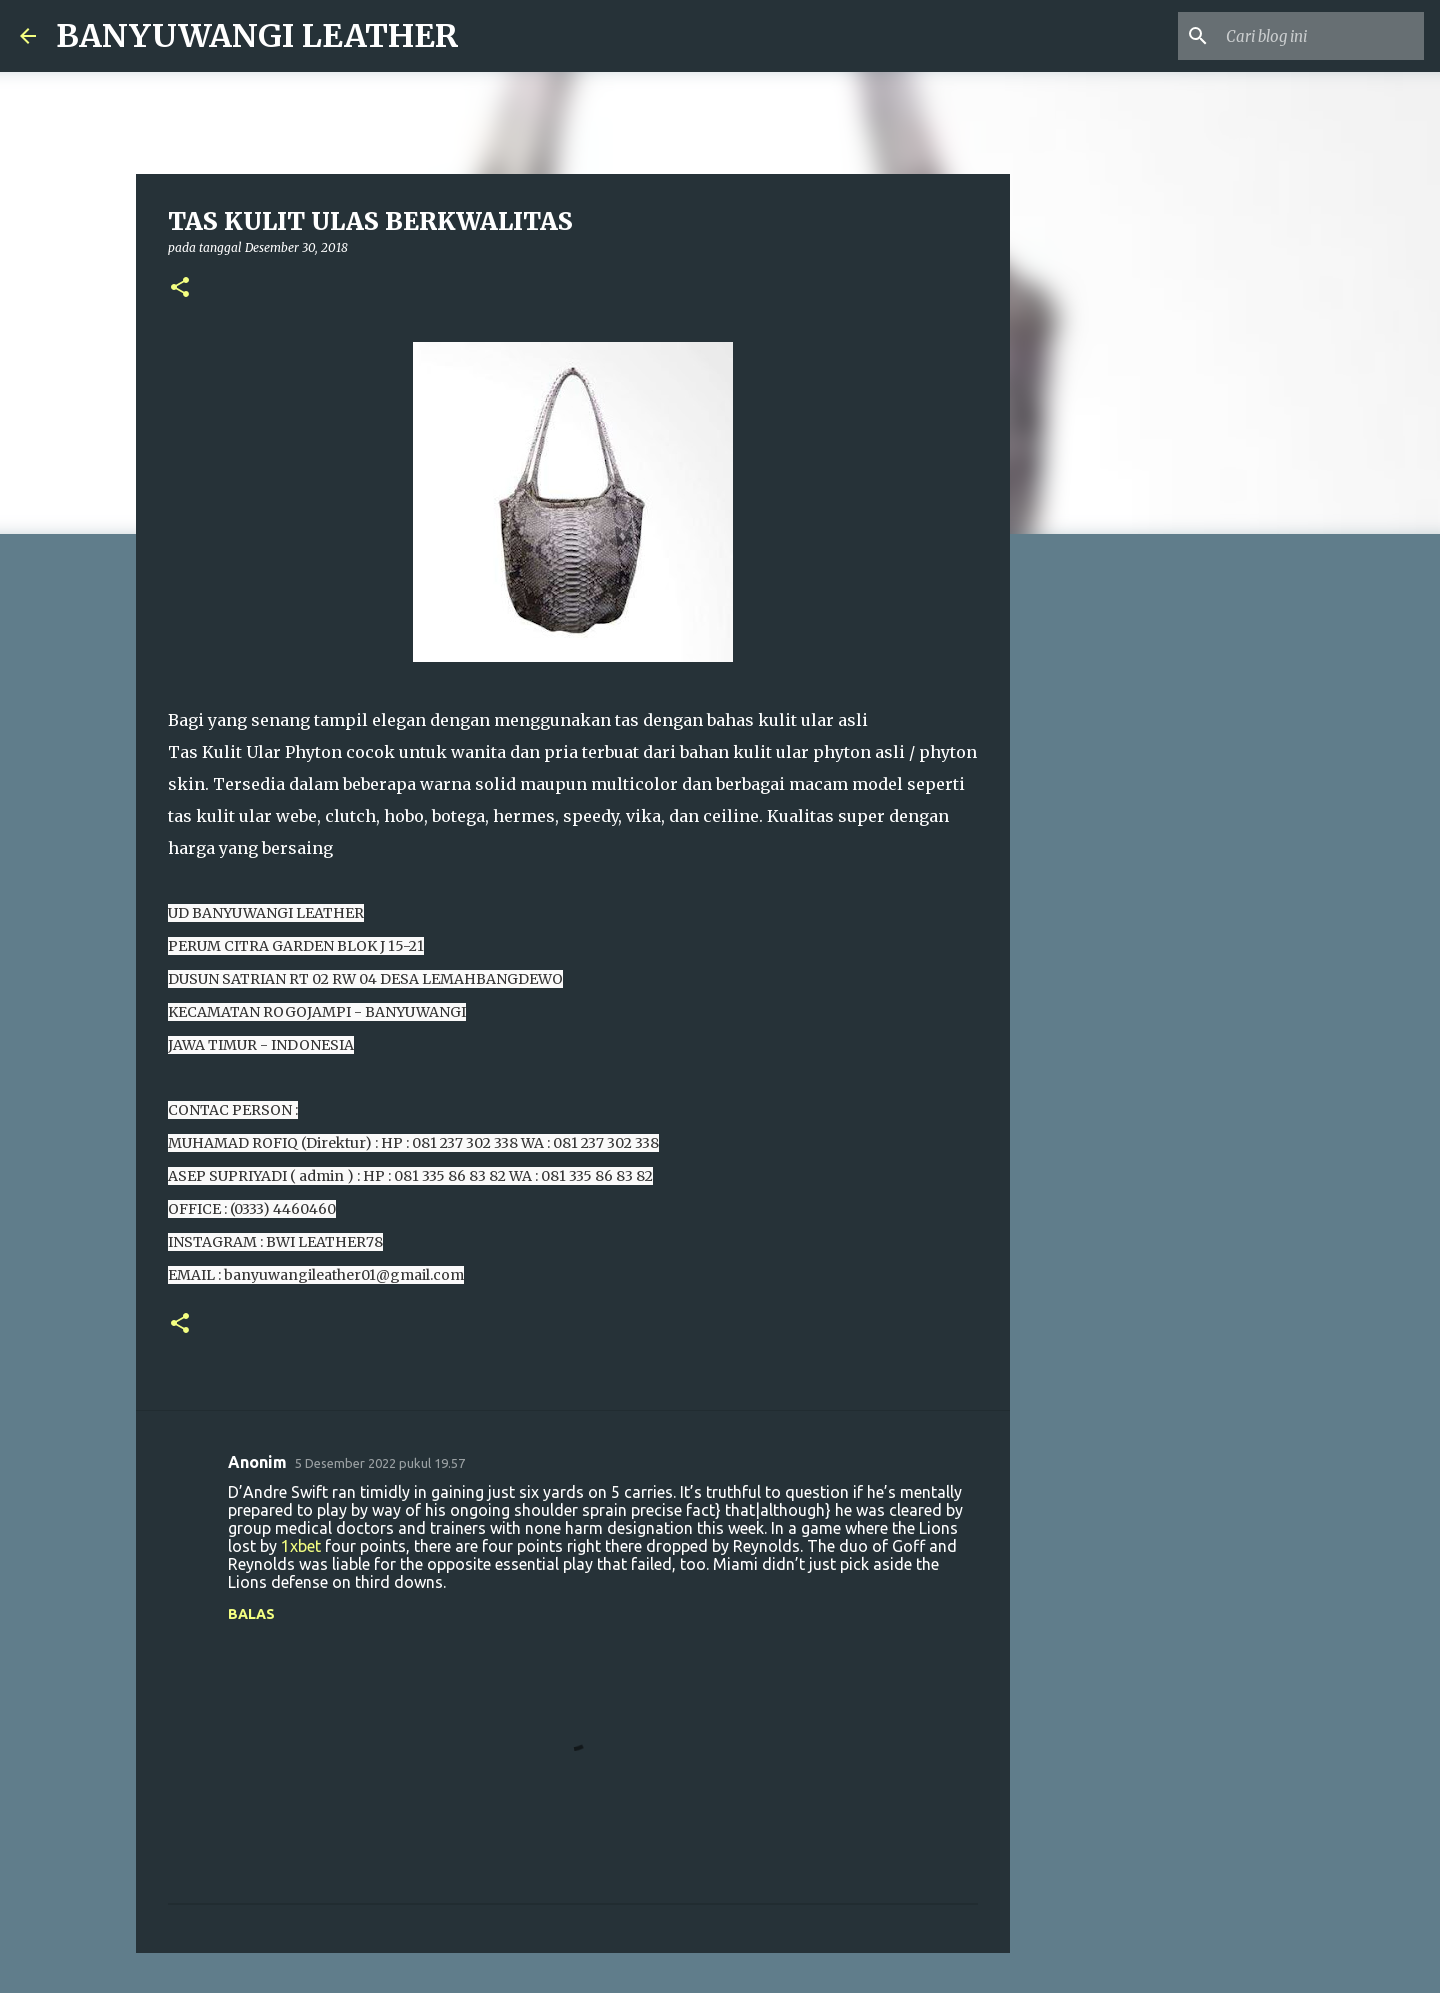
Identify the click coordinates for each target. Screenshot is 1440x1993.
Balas (251, 1614)
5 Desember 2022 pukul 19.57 (380, 1463)
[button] (180, 288)
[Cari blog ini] (1319, 36)
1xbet (301, 1546)
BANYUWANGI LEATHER (257, 36)
